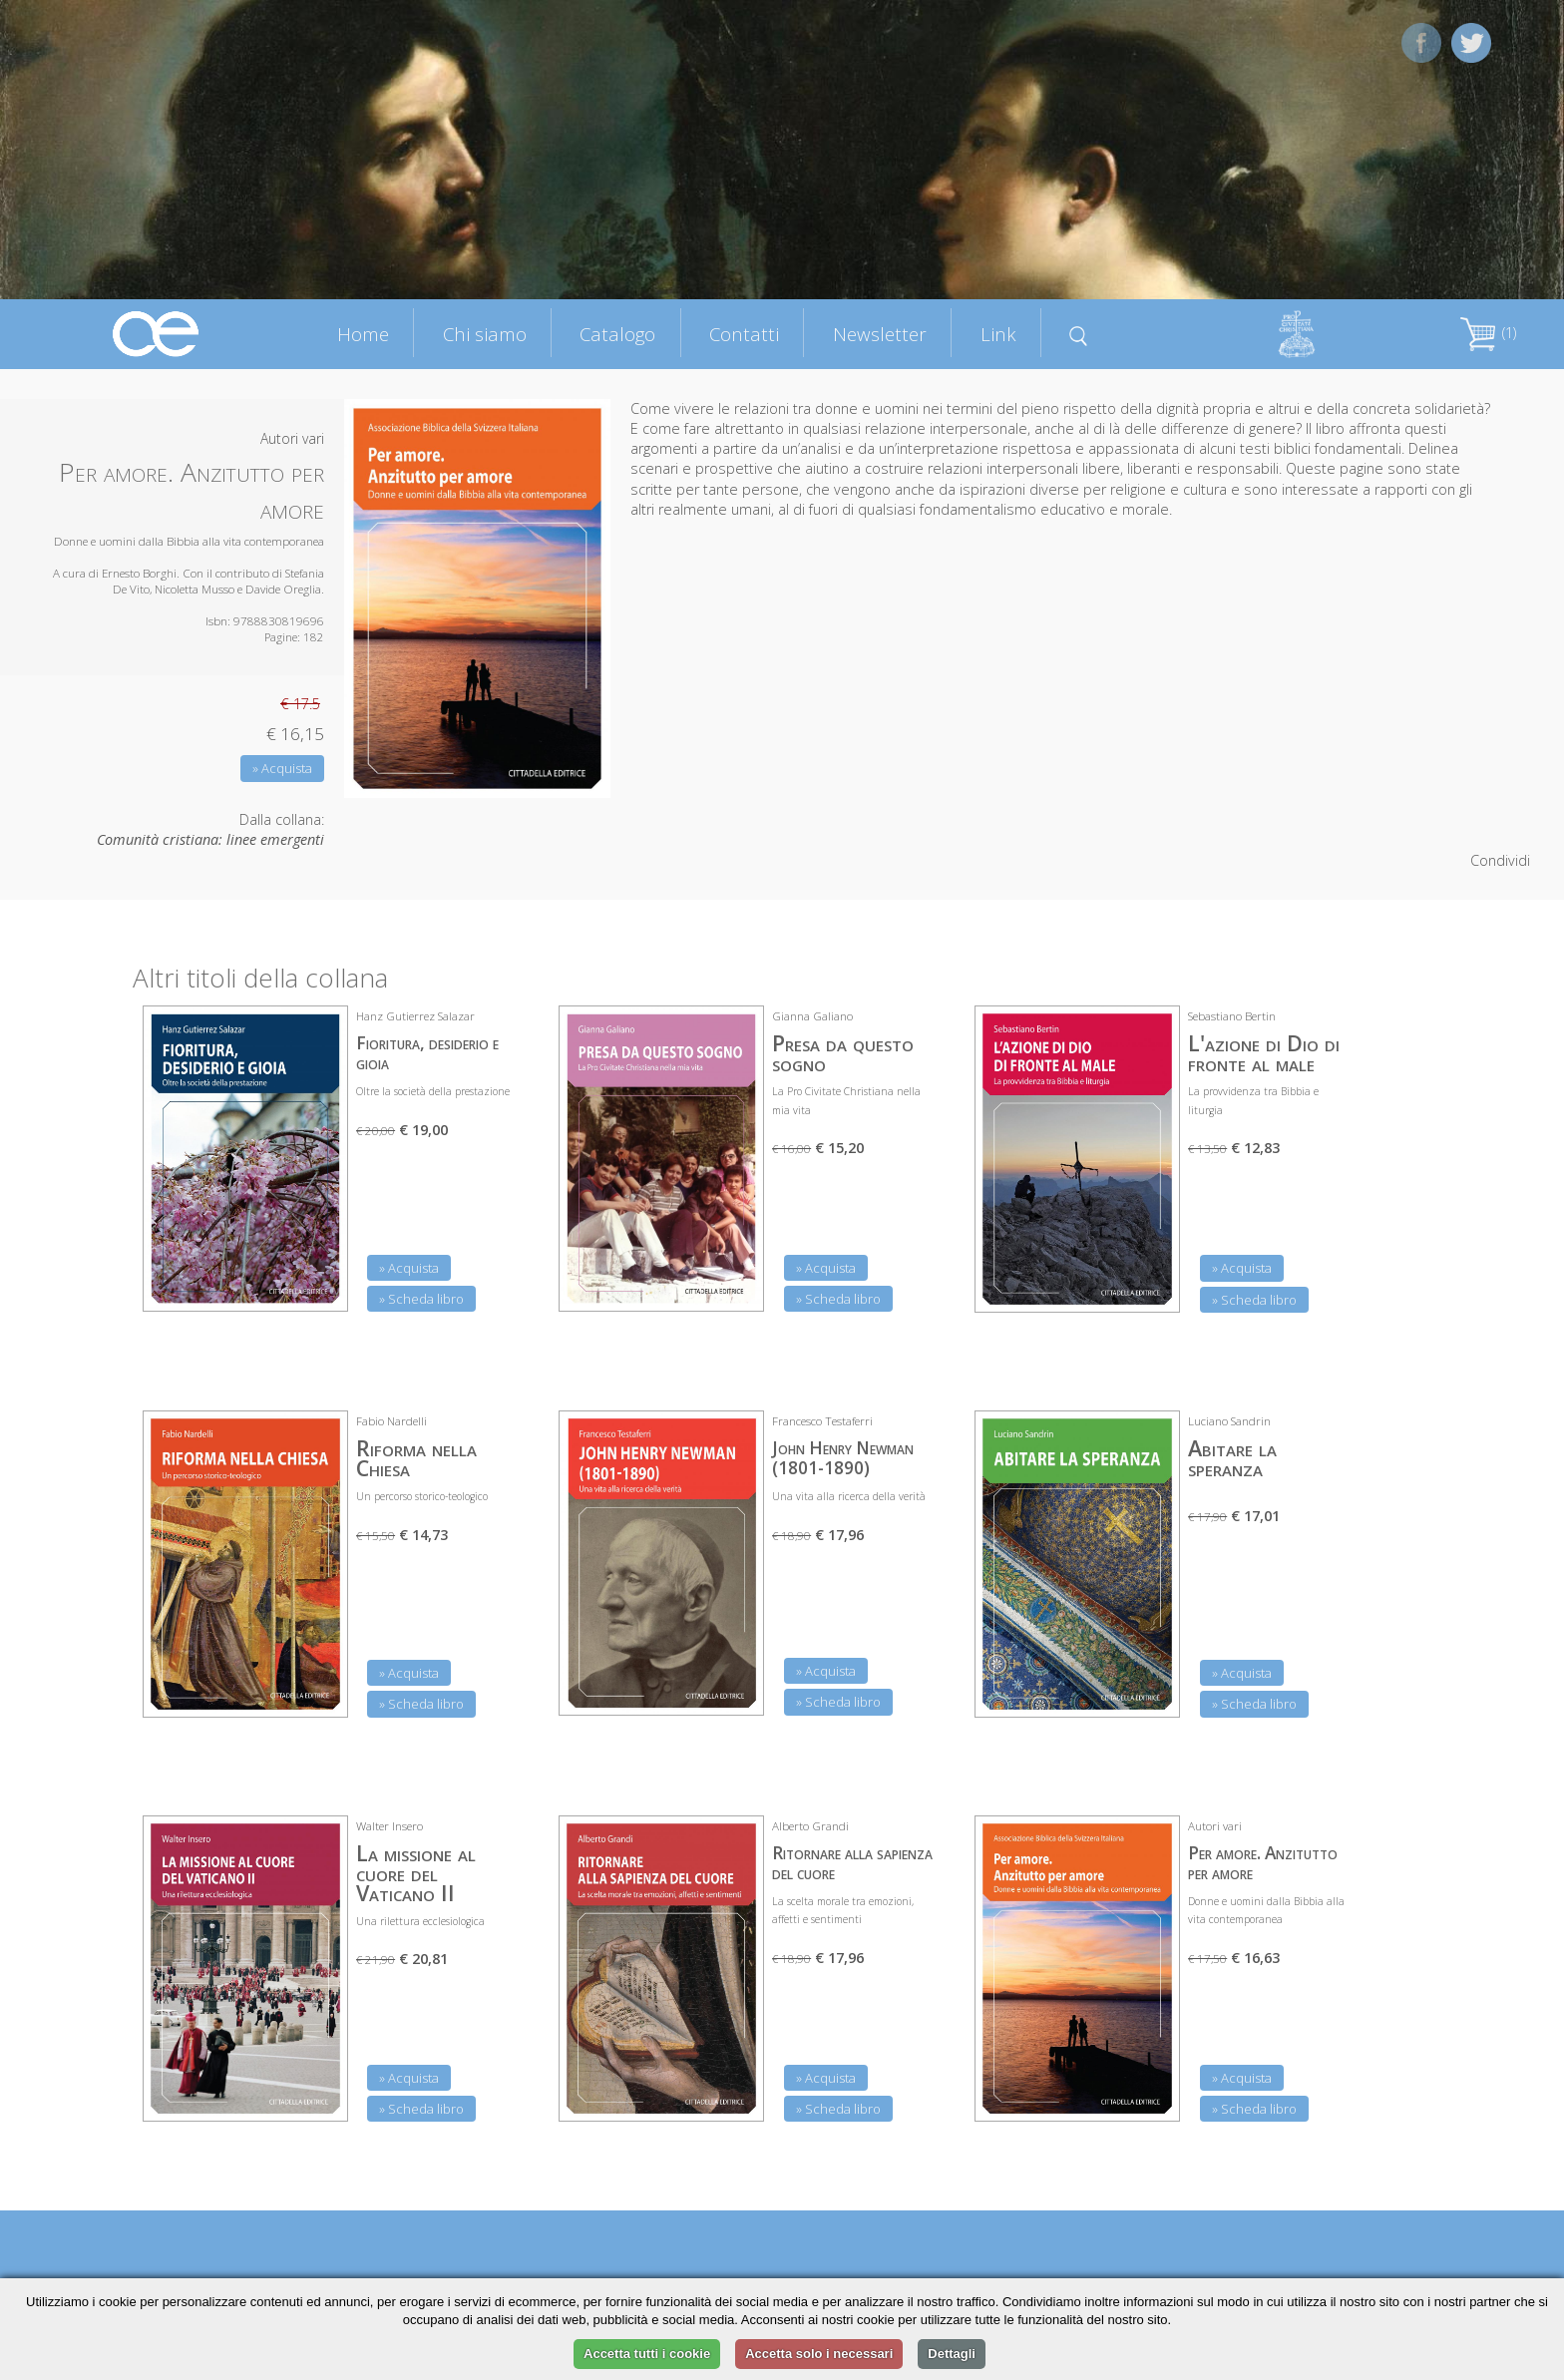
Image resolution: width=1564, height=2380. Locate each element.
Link (998, 333)
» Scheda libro (421, 1299)
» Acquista (282, 768)
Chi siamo (485, 333)
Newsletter (880, 333)
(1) (1488, 332)
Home (363, 333)
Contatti (744, 333)
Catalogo (617, 333)
